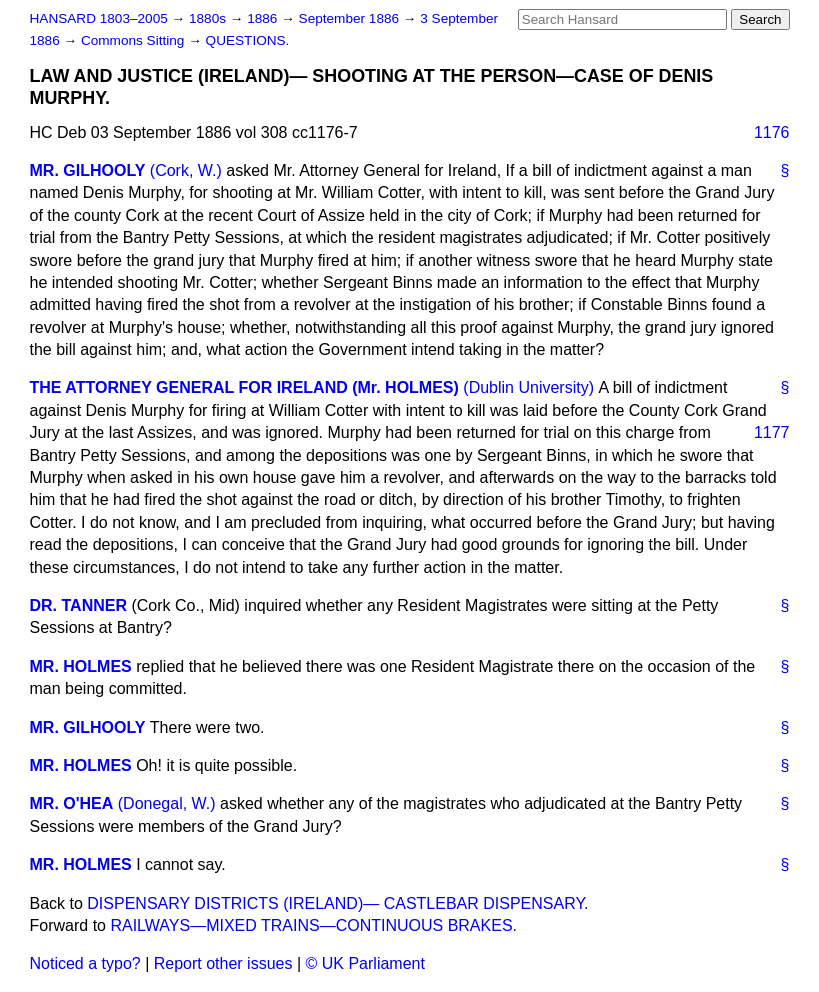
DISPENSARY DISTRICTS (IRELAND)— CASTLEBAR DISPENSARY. (337, 903)
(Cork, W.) (186, 170)
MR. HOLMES (81, 666)
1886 (264, 18)
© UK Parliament (365, 963)
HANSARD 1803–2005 (99, 18)
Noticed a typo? (85, 963)
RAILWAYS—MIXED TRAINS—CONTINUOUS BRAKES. (313, 925)
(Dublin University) (528, 387)
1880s (209, 18)
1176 (772, 132)
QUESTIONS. (248, 40)
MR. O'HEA (72, 803)
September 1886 (351, 18)
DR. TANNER (78, 605)
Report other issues (223, 963)
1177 (772, 432)
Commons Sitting (134, 40)
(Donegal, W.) (167, 803)
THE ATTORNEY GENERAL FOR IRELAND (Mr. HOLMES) (244, 387)
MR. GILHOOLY (88, 170)
